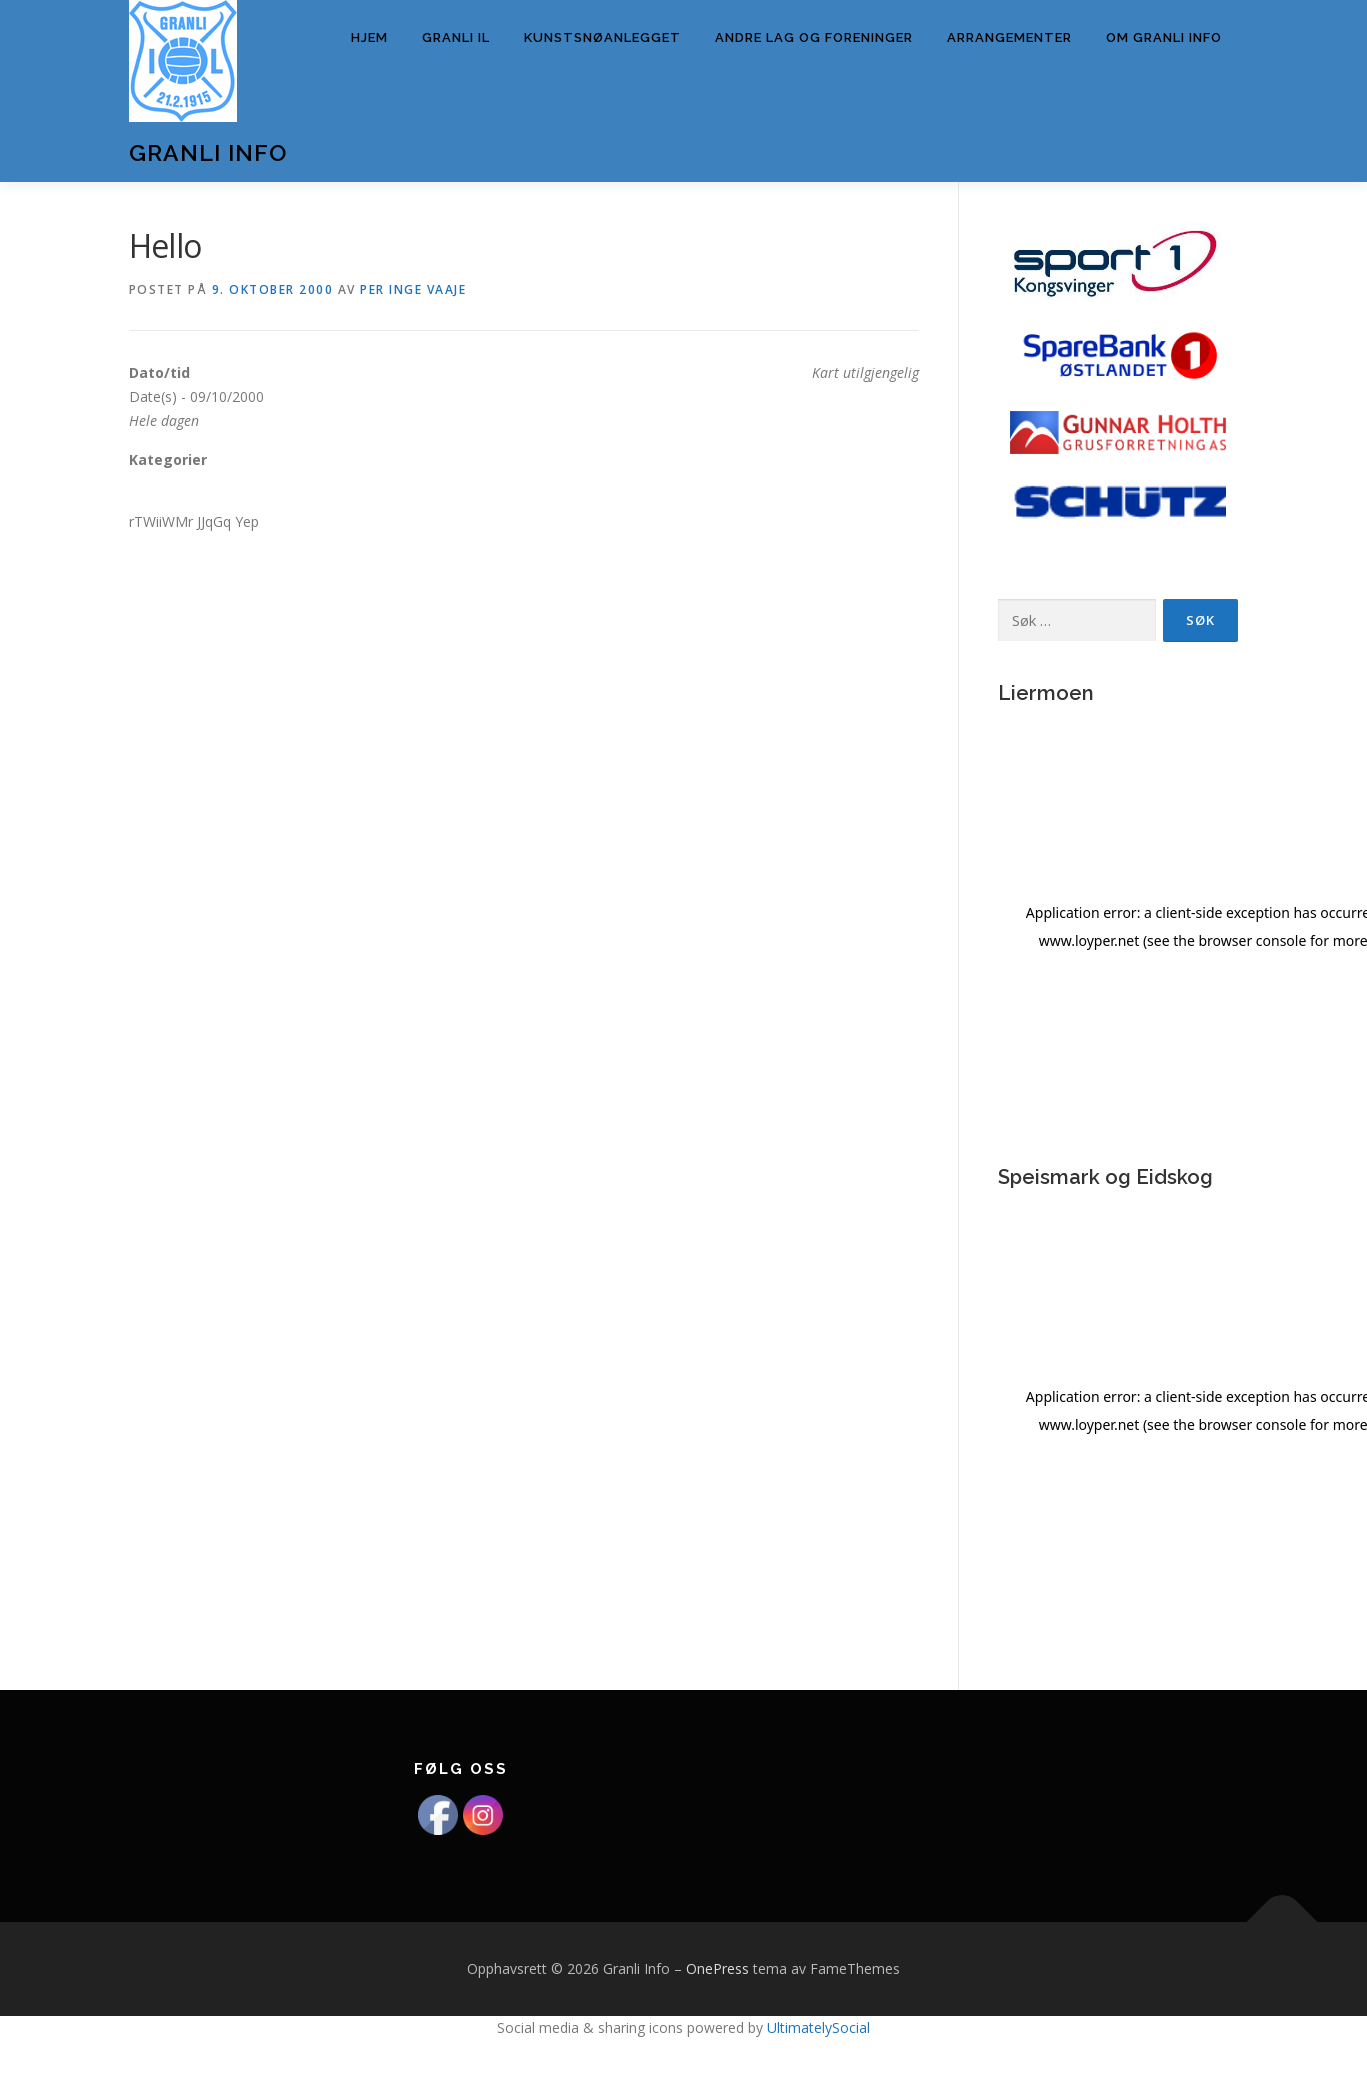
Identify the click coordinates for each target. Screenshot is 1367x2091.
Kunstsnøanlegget (602, 37)
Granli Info (208, 152)
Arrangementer (1009, 37)
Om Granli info (1164, 37)
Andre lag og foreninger (814, 37)
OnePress (717, 1968)
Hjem (369, 37)
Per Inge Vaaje (413, 289)
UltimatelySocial (818, 2027)
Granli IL (456, 37)
